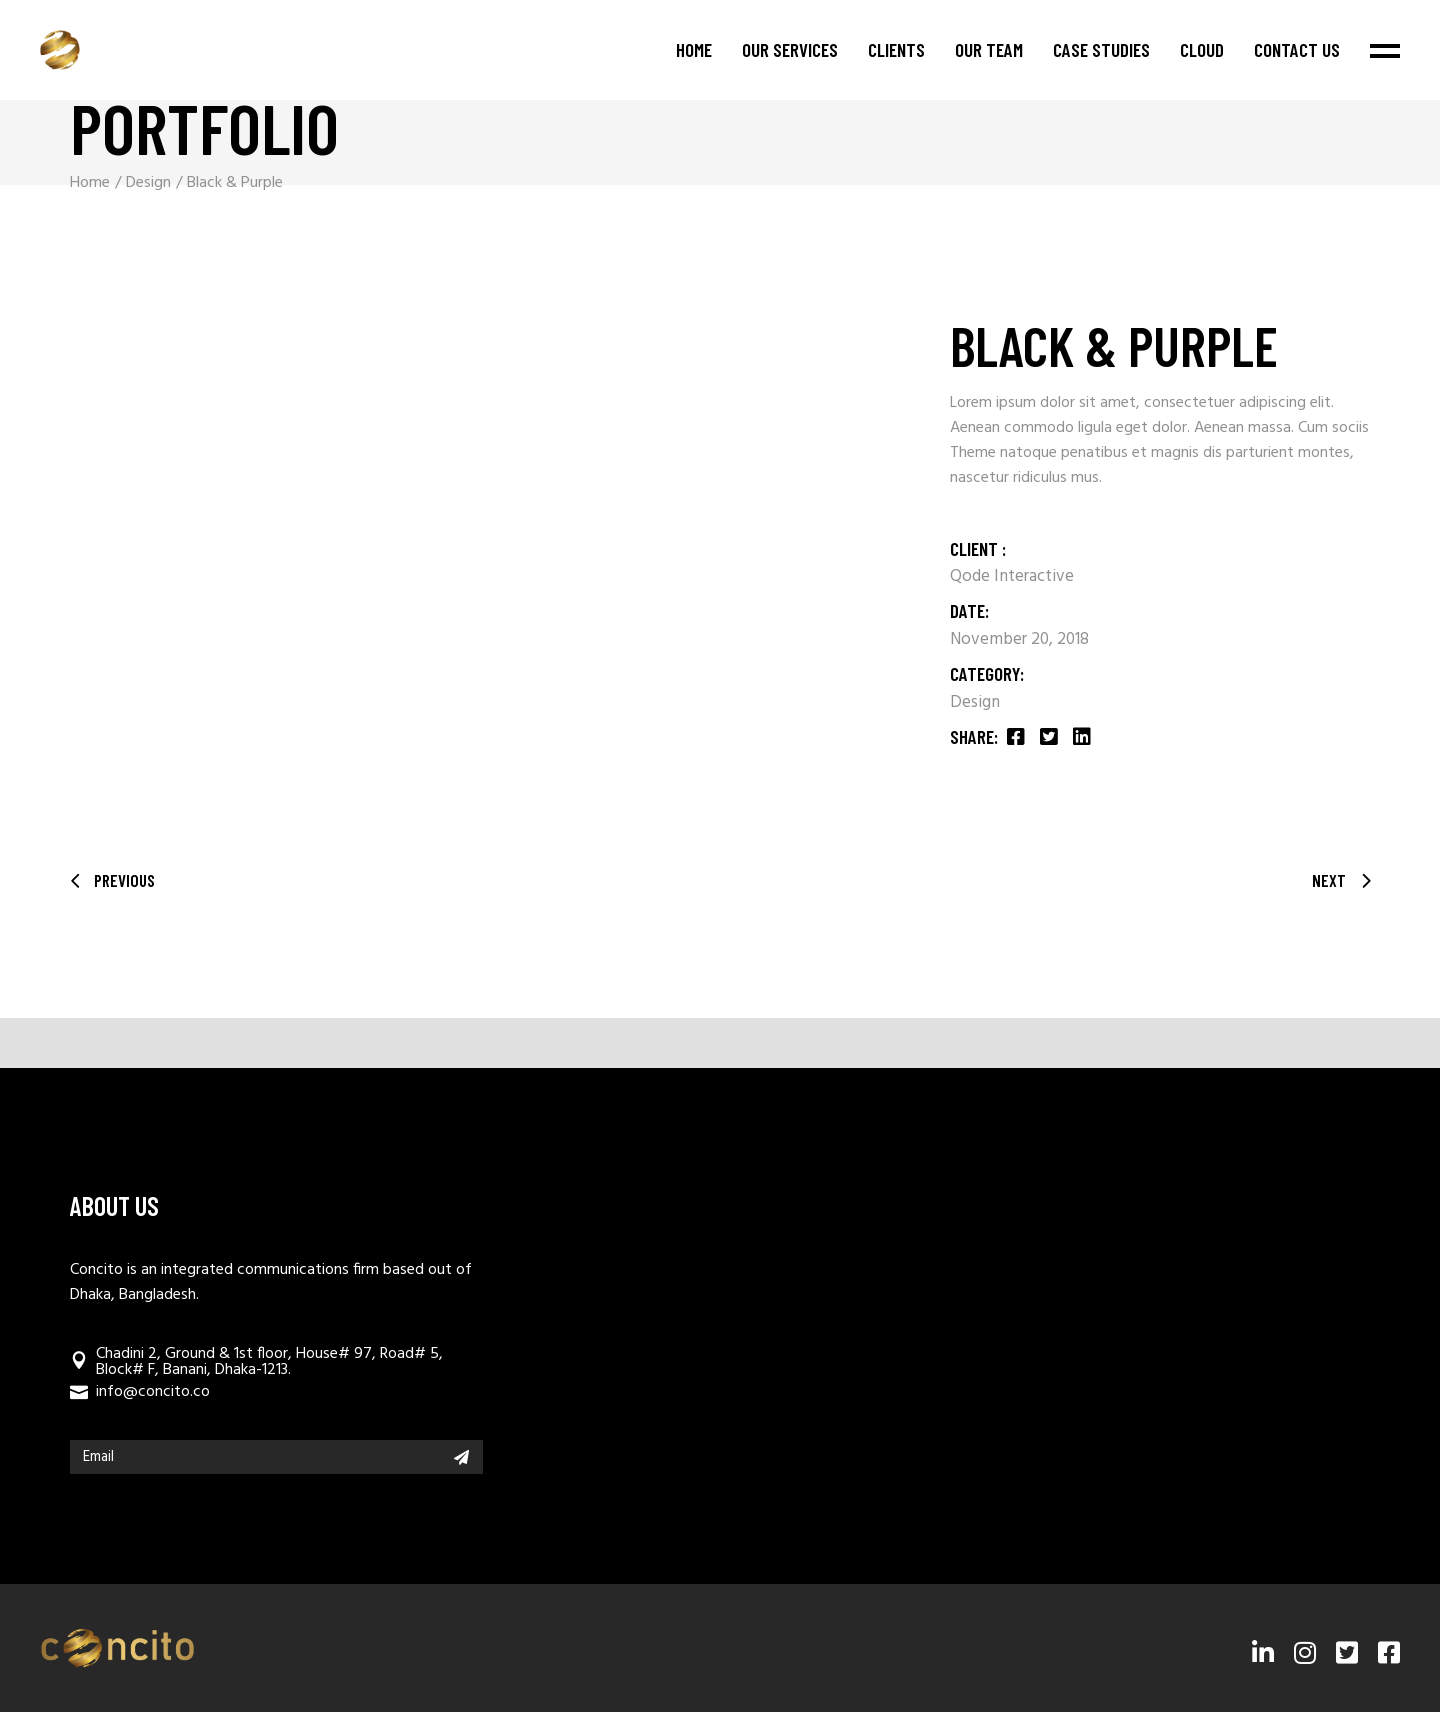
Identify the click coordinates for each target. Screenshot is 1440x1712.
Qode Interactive (1012, 576)
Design (975, 702)
